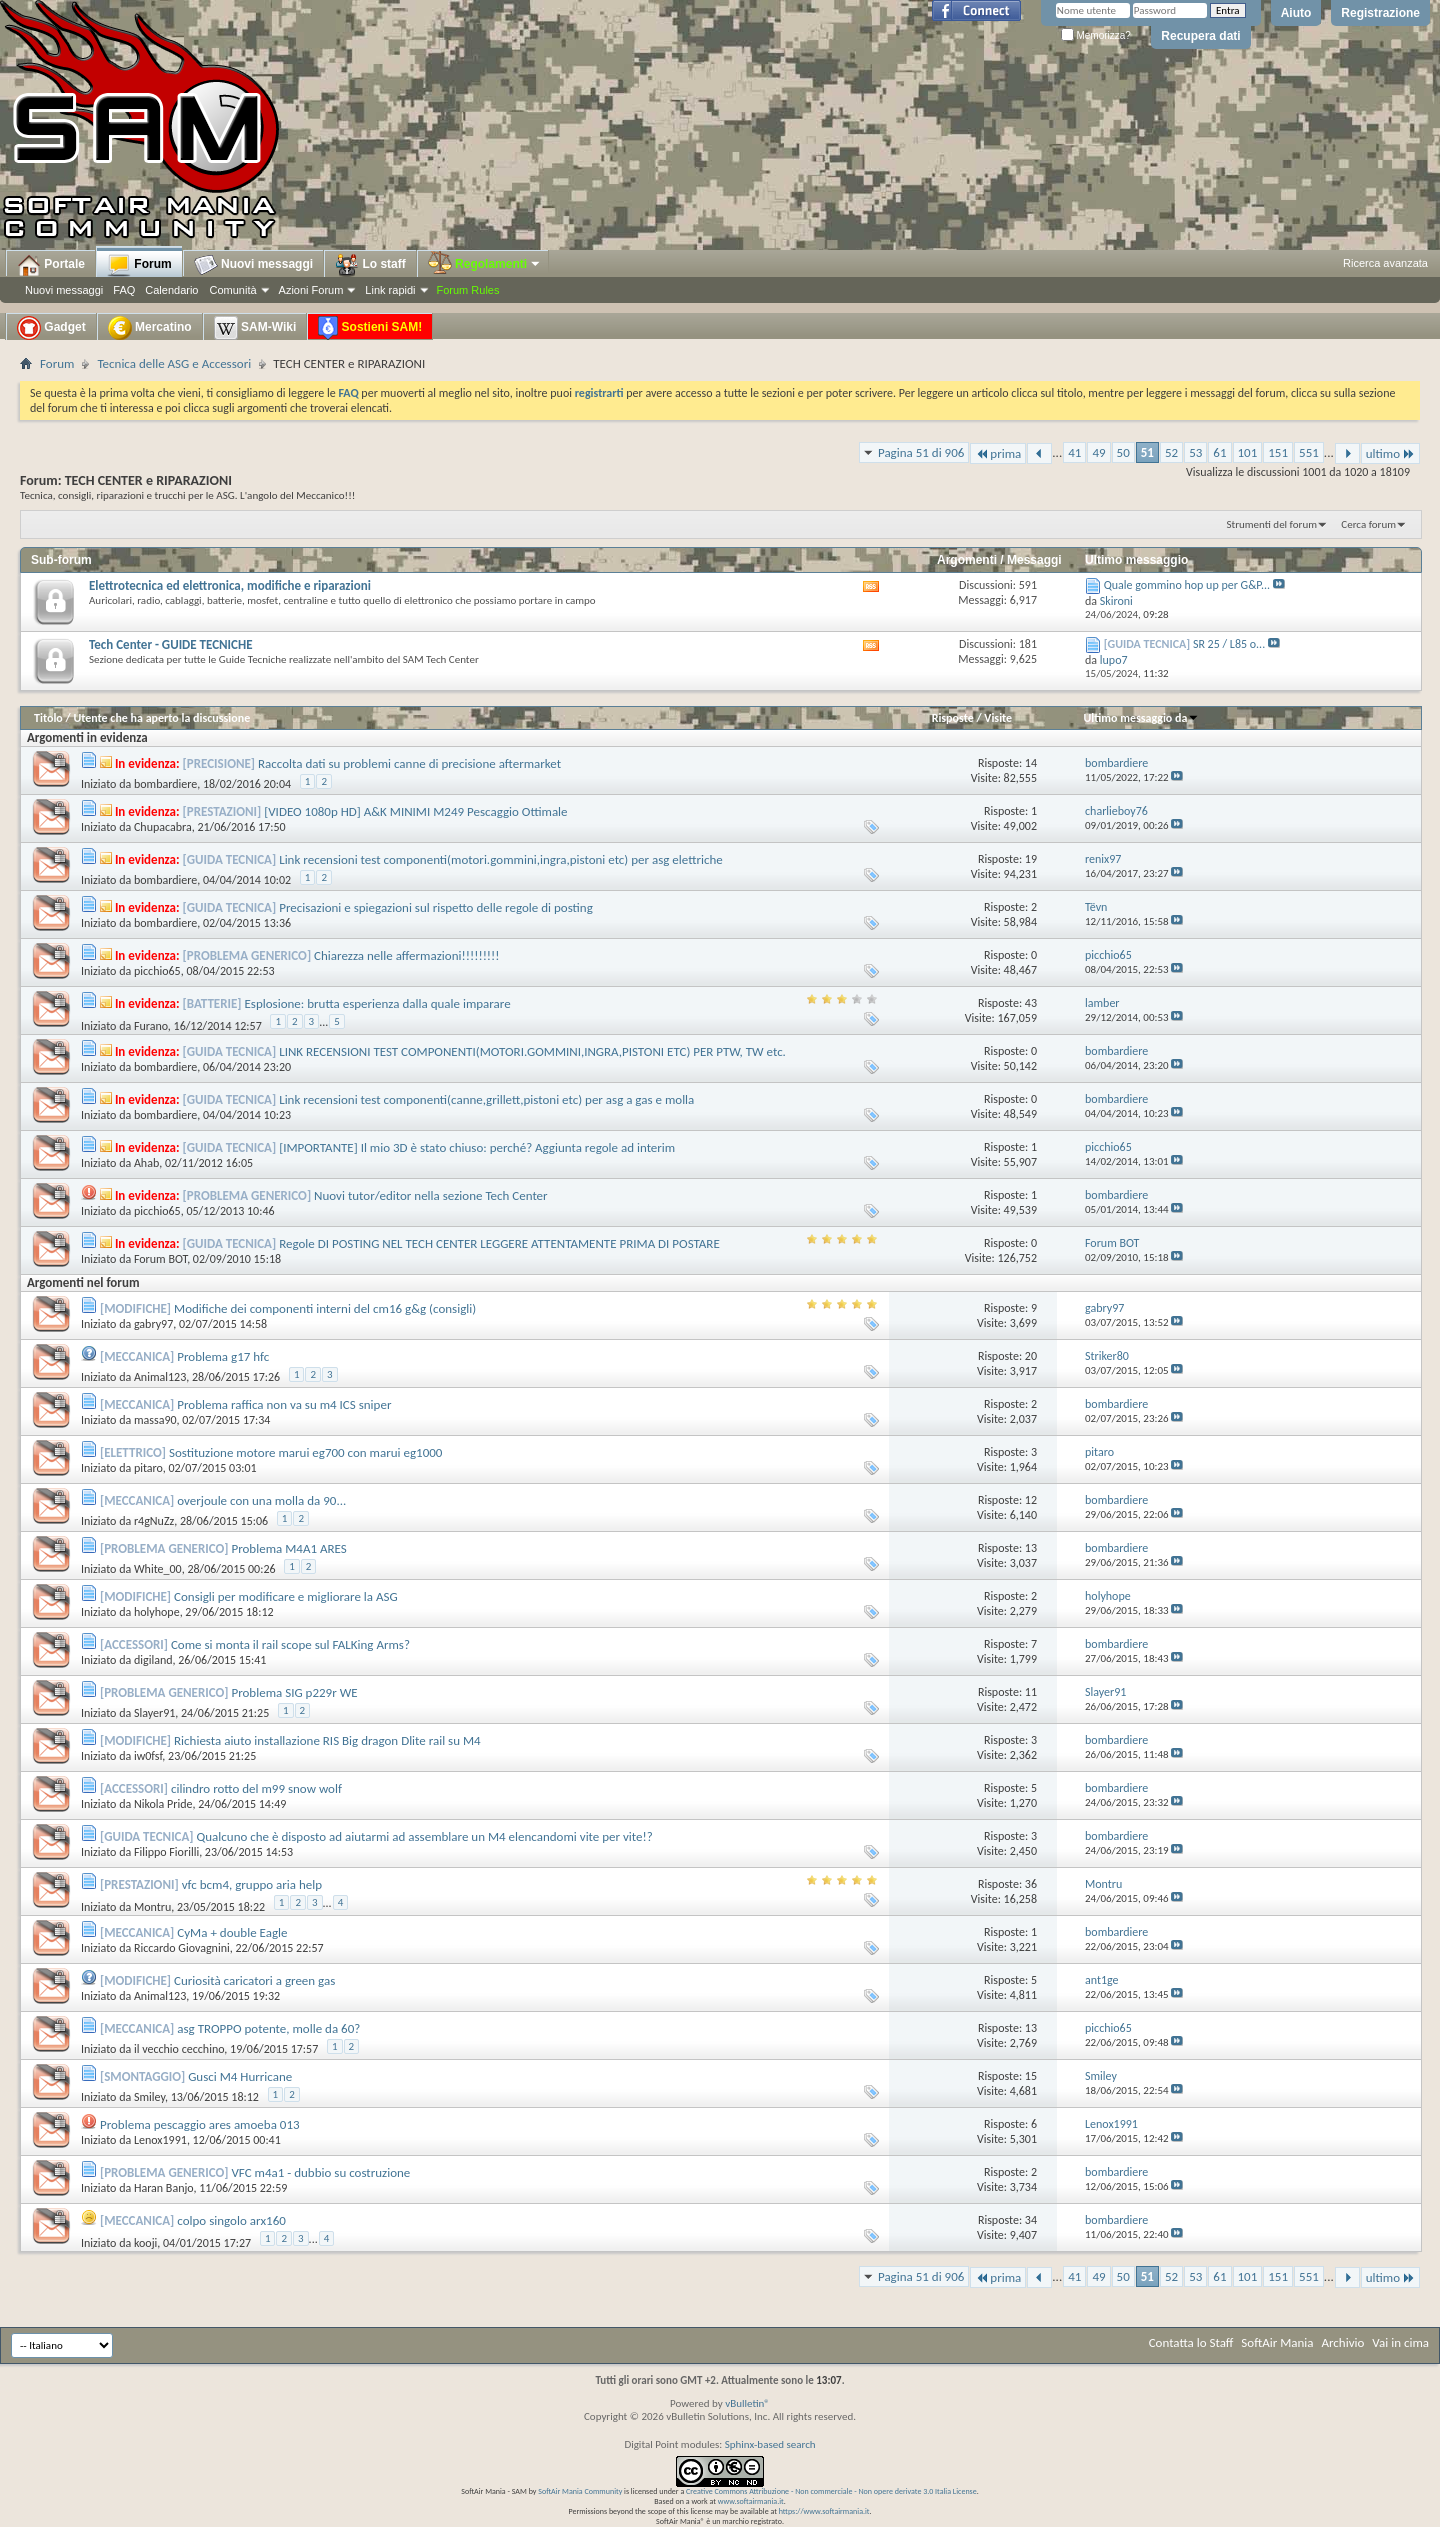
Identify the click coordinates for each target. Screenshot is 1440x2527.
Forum (139, 265)
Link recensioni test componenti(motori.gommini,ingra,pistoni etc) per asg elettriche (501, 859)
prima (998, 453)
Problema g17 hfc (223, 1356)
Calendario (171, 290)
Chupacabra (163, 827)
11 (1031, 1692)
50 (1123, 452)
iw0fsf (148, 1756)
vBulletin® (747, 2403)
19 (1031, 859)
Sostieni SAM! (370, 328)
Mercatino (150, 328)
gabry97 (153, 1324)
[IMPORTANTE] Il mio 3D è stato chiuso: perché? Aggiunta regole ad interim (477, 1147)
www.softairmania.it (751, 2501)
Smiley (149, 2097)
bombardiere (165, 784)
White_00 (158, 1569)
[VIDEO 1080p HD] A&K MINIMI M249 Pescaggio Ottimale (415, 811)
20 (1031, 1356)
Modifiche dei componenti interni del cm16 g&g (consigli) (325, 1308)
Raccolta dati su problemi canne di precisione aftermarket (409, 763)
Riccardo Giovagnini (182, 1948)
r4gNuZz (154, 1521)
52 (1171, 452)
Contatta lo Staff (1191, 2342)
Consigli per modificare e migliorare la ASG (286, 1596)
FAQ (124, 290)
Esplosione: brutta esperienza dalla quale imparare (378, 1003)
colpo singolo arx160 (231, 2220)
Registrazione (1380, 13)
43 (1031, 1003)
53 (1195, 452)
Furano (151, 1026)
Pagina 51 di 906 (921, 452)
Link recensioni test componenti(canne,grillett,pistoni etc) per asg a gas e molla (486, 1099)
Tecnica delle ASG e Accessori (174, 363)
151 (1278, 452)
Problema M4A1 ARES (288, 1548)
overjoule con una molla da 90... (261, 1500)
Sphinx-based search (770, 2444)
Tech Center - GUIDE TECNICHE (171, 644)
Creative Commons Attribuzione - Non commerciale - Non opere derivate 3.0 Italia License (831, 2491)
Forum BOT (160, 1259)
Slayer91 (154, 1713)
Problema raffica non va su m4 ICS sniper (284, 1404)
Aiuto (1296, 13)
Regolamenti (485, 264)
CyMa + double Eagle (232, 1932)
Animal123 (160, 1377)
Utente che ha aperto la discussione (161, 718)
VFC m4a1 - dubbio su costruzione (320, 2172)
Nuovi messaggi (64, 290)
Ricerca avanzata (1385, 263)
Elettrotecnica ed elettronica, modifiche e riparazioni (230, 585)
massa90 (155, 1420)
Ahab (146, 1163)
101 (1248, 452)
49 (1098, 452)
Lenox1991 (160, 2140)
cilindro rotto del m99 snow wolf (256, 1788)
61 (1219, 452)
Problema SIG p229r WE (294, 1692)
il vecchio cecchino (179, 2049)
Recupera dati (1200, 36)
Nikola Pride (163, 1804)
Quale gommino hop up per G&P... (1187, 585)
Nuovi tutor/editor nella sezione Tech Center (431, 1195)
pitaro (148, 1468)
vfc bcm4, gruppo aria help (252, 1884)
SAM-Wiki (255, 328)
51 (1147, 452)
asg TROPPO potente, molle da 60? (268, 2028)
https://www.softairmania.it (824, 2511)
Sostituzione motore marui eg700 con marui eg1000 (306, 1452)
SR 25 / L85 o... (1229, 644)
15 (1031, 2076)
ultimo (1390, 453)
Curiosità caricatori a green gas (254, 1980)
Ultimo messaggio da (1141, 718)
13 (1031, 1548)
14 (1031, 763)
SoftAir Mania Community (580, 2491)
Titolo (48, 718)
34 (1031, 2220)
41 (1074, 452)
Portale (51, 265)
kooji (145, 2243)
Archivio (1343, 2342)
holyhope (157, 1612)
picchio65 (157, 971)
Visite (998, 718)
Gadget (51, 328)
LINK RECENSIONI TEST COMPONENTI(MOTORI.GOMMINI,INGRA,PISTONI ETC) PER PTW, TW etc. (532, 1051)
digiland (153, 1660)
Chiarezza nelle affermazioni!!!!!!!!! (407, 955)
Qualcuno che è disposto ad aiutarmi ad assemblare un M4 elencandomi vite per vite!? (425, 1836)
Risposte (953, 718)
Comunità (232, 290)
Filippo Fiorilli (166, 1852)
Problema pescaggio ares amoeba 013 (200, 2124)
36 (1031, 1884)
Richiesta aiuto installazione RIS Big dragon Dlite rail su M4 (327, 1740)
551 (1309, 452)
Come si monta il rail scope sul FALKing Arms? (290, 1644)
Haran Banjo (164, 2188)
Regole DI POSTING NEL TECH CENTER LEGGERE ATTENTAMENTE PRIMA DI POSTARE (499, 1243)
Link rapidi (390, 290)
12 (1031, 1500)
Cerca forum (1368, 524)
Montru (152, 1907)
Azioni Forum (311, 290)
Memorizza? (1096, 35)
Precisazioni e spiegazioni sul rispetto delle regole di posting (436, 907)
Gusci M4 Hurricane (240, 2076)
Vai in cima (1400, 2342)
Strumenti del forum (1271, 524)
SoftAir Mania (1277, 2342)
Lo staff (370, 265)
